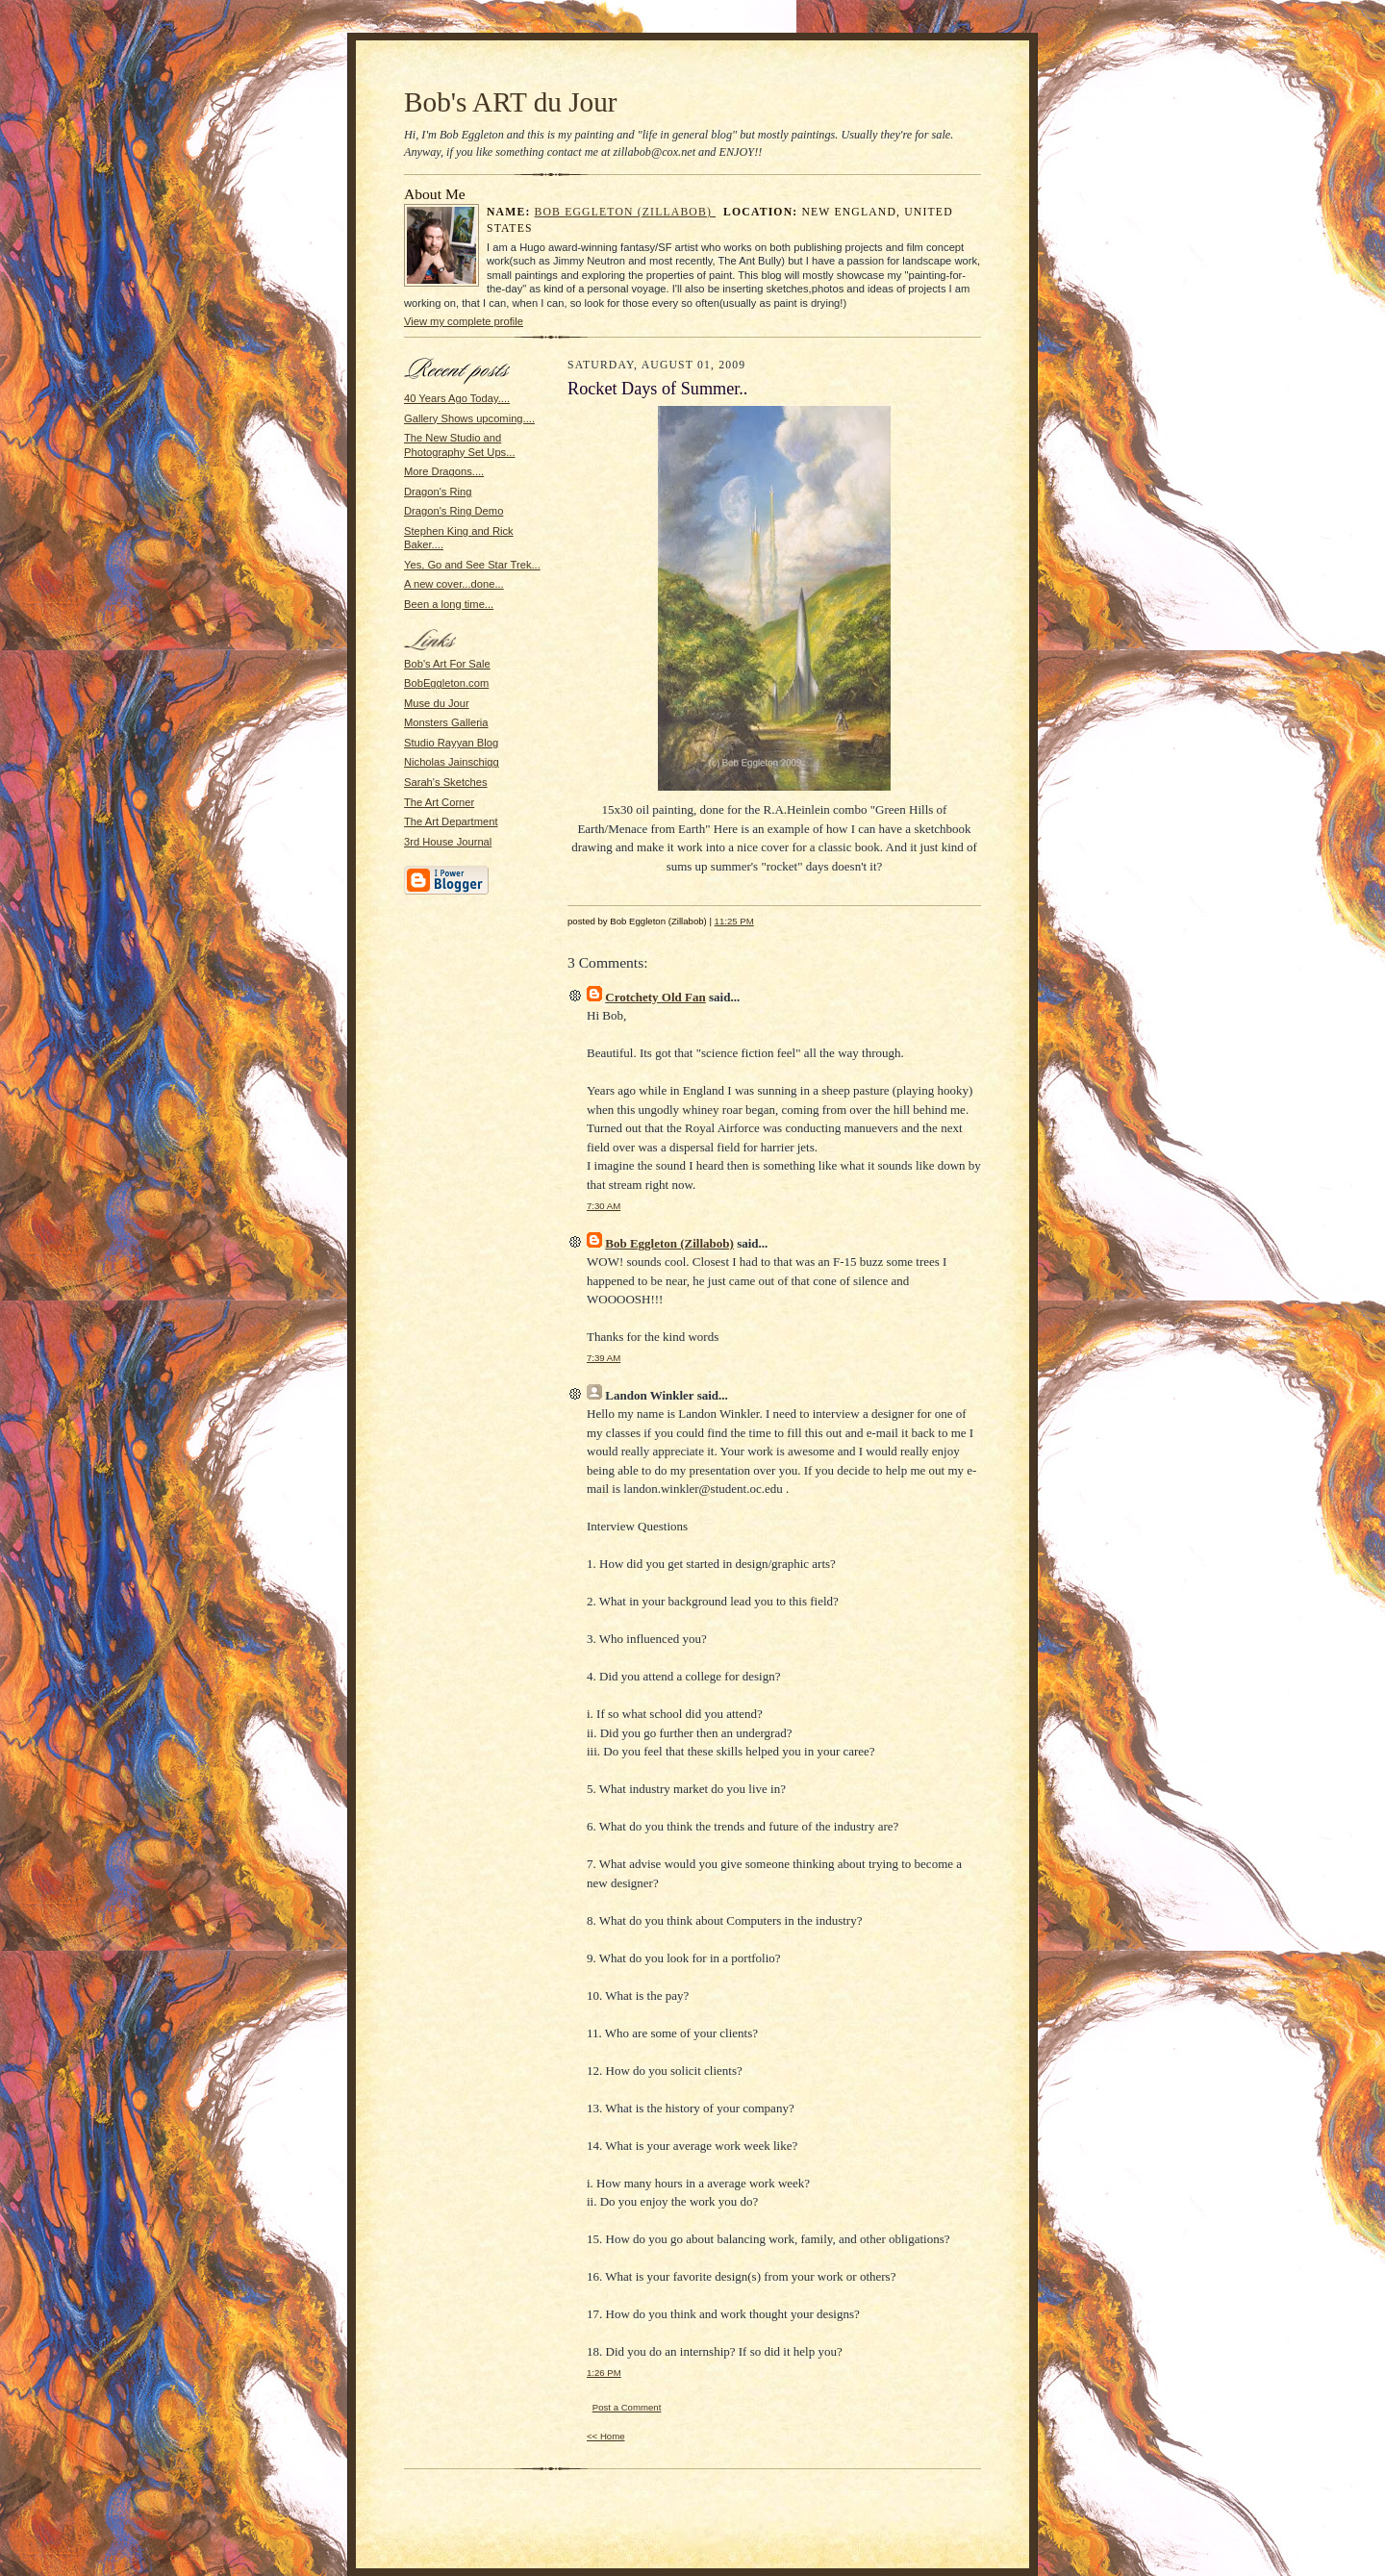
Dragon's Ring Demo (453, 511)
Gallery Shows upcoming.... (469, 418)
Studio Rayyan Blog (451, 742)
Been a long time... (448, 604)
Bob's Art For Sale (447, 663)
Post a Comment (627, 2407)
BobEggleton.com (446, 683)
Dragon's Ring (437, 491)
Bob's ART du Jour (510, 102)
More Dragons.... (444, 471)
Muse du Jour (436, 703)
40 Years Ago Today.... (457, 398)
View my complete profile (463, 321)
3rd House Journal (447, 841)
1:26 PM (604, 2372)
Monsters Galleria (446, 722)
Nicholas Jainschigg (451, 762)
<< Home (606, 2436)
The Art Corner (439, 802)
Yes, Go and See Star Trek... (472, 564)
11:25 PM (734, 921)
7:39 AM (603, 1357)
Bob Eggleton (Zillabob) (626, 212)
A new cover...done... (454, 584)
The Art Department (451, 821)
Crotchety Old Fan (655, 997)
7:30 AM (603, 1205)
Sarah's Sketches (446, 782)
